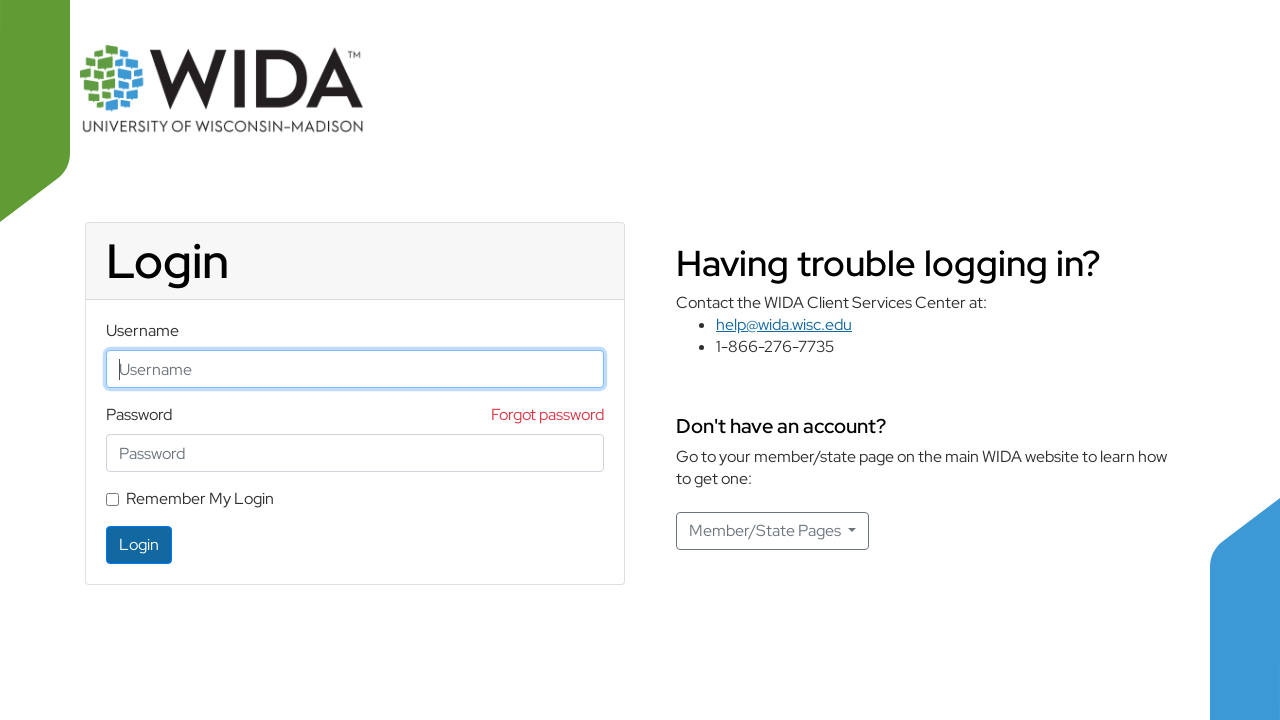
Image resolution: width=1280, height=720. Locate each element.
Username (142, 330)
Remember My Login (200, 498)
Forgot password (547, 414)
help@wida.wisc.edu (784, 324)
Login (139, 544)
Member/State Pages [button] (766, 530)
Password (139, 414)
